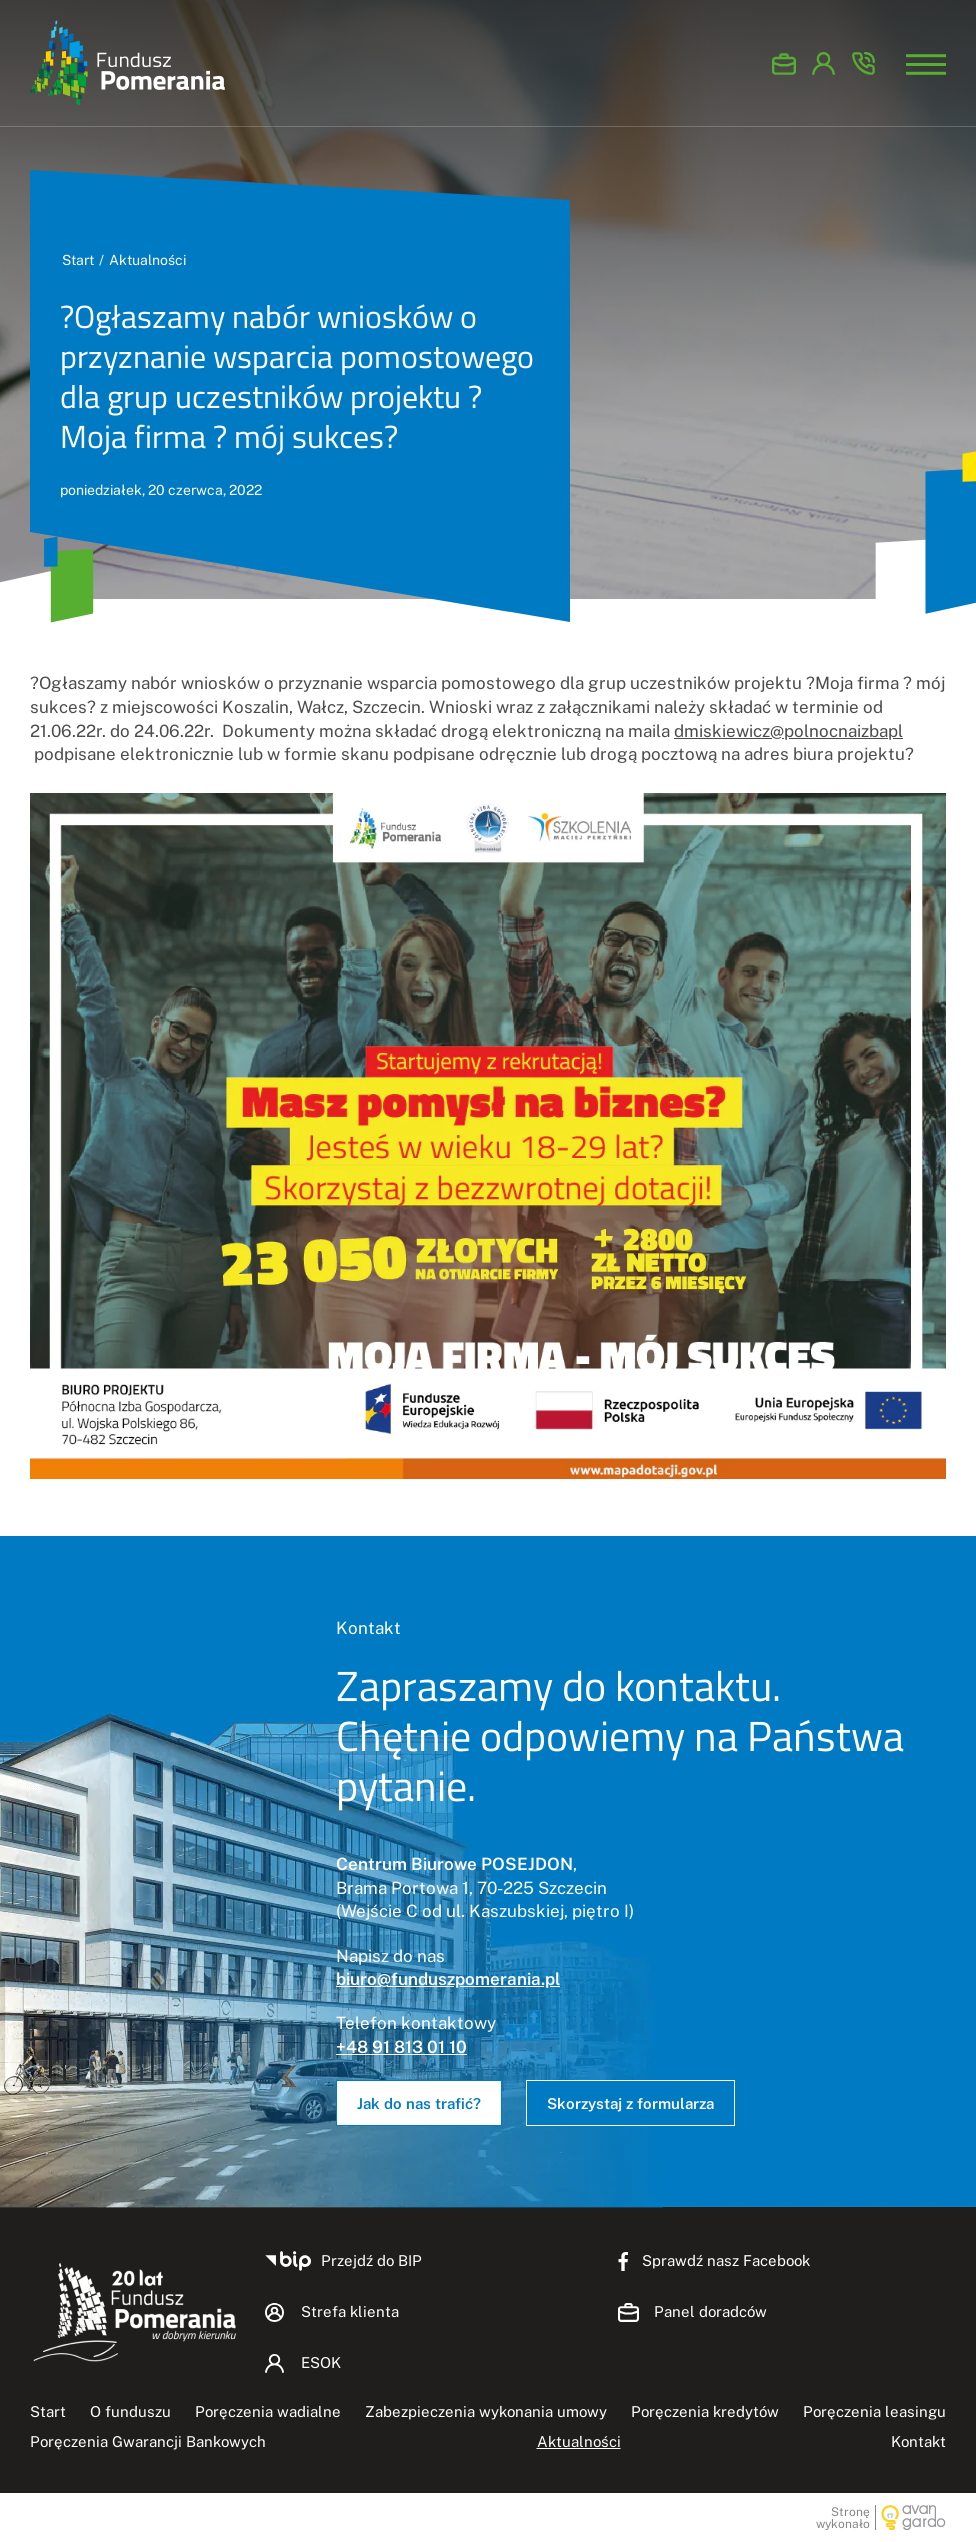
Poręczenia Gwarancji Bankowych (148, 2441)
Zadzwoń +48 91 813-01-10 (864, 63)
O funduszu (130, 2411)
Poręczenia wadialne (268, 2411)
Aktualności (147, 260)
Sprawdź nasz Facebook (726, 2260)
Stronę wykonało (843, 2517)
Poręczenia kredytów (705, 2411)
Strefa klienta (350, 2311)
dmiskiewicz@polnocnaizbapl (788, 731)
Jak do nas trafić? (419, 2103)
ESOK (824, 63)
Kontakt (918, 2441)
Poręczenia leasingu (874, 2411)
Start (78, 260)
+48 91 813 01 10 (401, 2047)
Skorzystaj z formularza (630, 2103)
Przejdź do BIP (371, 2260)
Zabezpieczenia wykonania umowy (486, 2411)
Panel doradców (784, 63)
